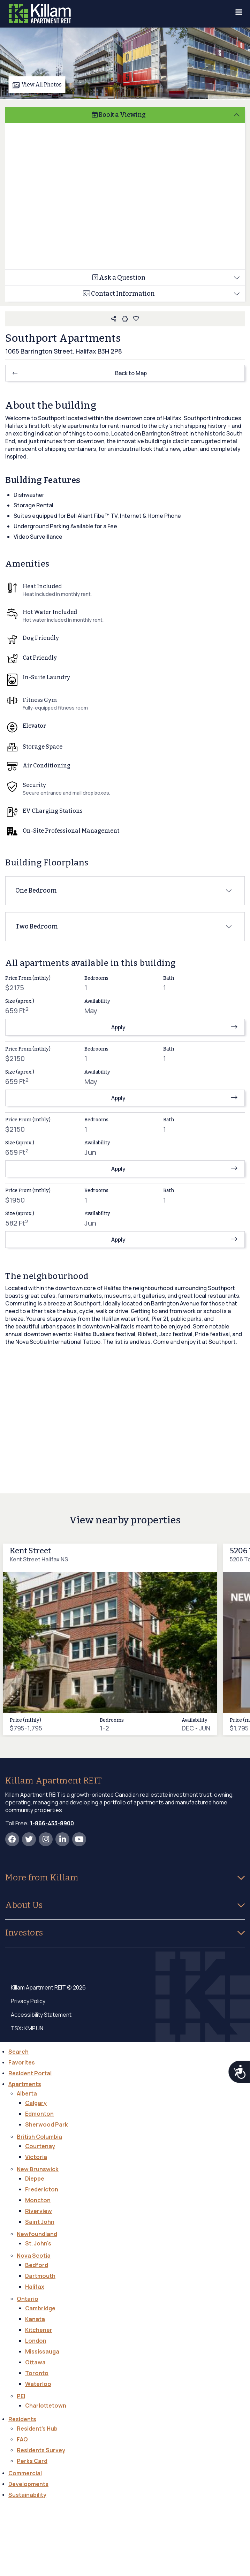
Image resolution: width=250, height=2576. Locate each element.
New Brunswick (38, 2169)
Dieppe (34, 2178)
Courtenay (40, 2146)
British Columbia (39, 2137)
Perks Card (32, 2461)
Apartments (24, 2084)
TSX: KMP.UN (27, 2028)
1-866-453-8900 (52, 1823)
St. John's (38, 2243)
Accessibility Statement (41, 2014)
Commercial (25, 2473)
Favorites (21, 2062)
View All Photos (37, 85)
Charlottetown (45, 2405)
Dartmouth (40, 2276)
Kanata (35, 2319)
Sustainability (27, 2495)
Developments (28, 2484)
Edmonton (39, 2113)
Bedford (36, 2265)
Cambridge (40, 2308)
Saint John (39, 2222)
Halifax (34, 2286)
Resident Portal (30, 2073)
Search (18, 2051)
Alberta (27, 2093)
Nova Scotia (34, 2255)
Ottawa (35, 2362)
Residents (22, 2419)
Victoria (36, 2157)
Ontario (27, 2299)
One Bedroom (36, 890)
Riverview (38, 2211)
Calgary (36, 2103)
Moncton (38, 2200)
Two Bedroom (36, 926)
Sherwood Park (46, 2124)
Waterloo (38, 2384)
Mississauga (42, 2351)
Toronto (36, 2373)
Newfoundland (37, 2234)
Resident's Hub (37, 2428)
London (35, 2340)
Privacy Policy (28, 2001)
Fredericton (41, 2189)
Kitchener (38, 2330)
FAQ (22, 2439)
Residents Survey (41, 2450)
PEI (21, 2396)
